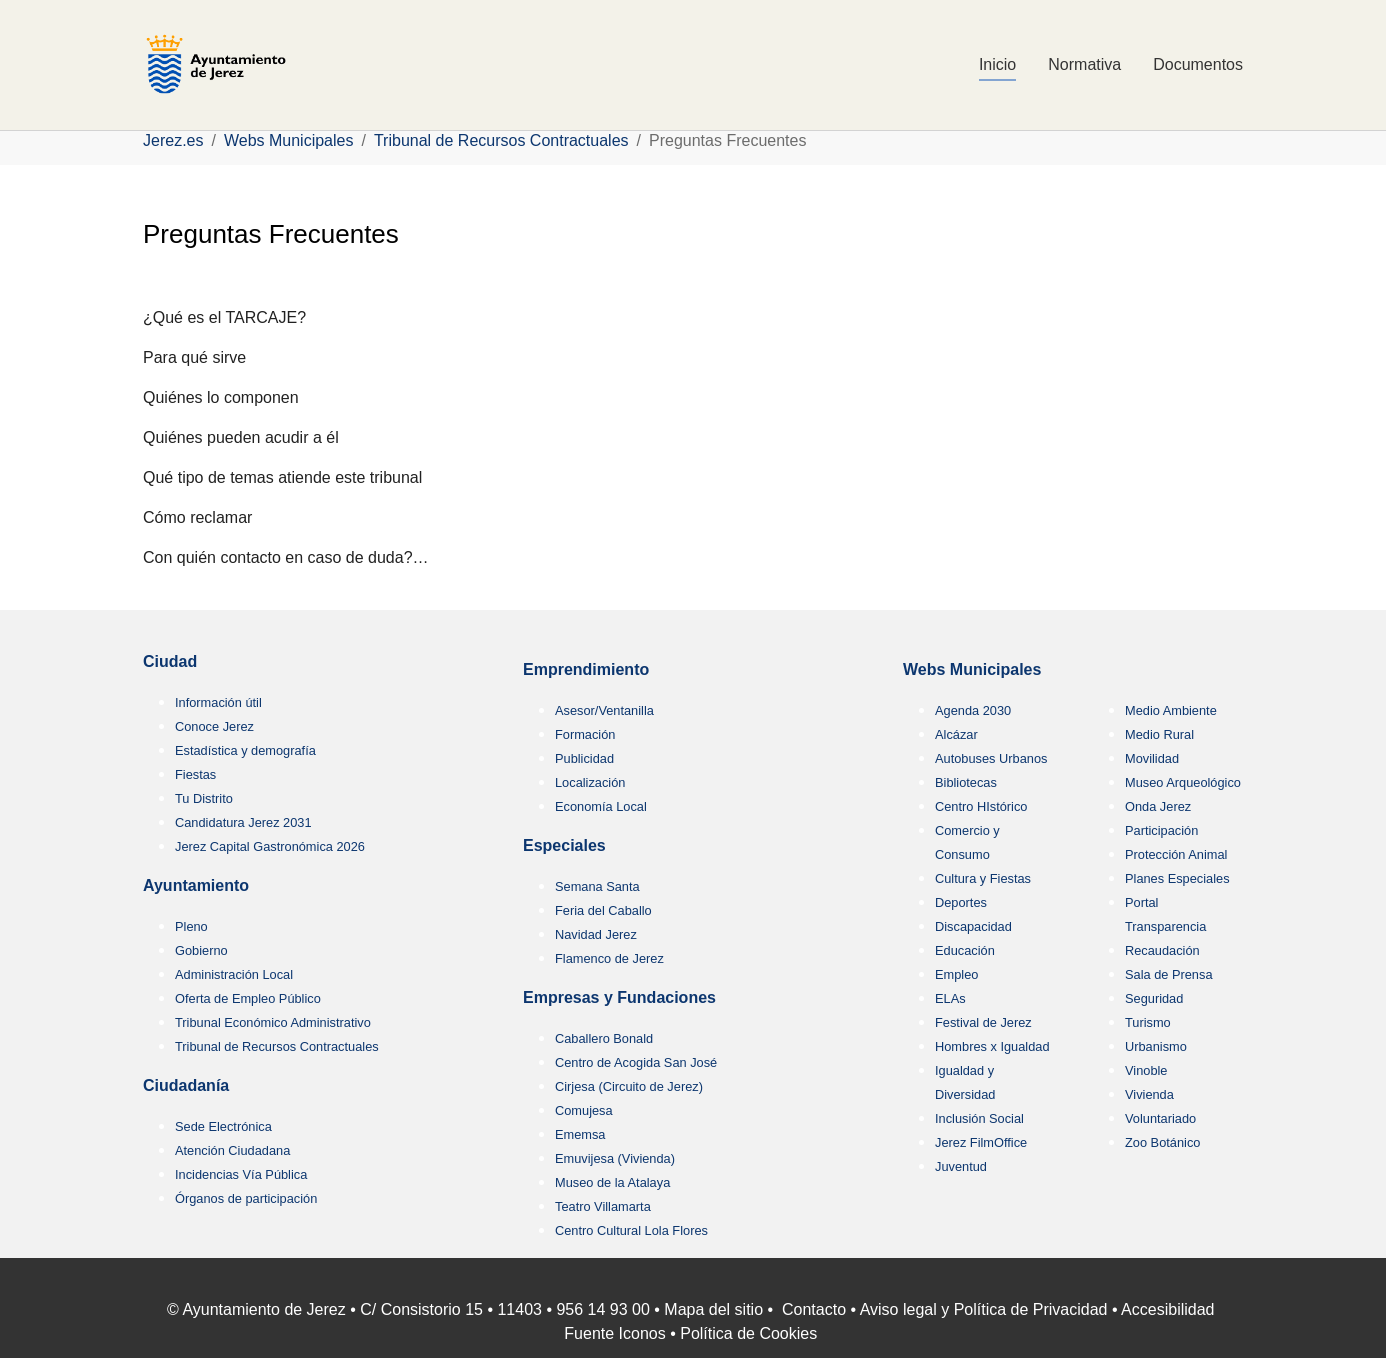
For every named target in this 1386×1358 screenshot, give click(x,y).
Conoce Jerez (214, 726)
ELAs (950, 998)
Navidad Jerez (596, 934)
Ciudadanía (186, 1085)
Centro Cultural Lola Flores (631, 1230)
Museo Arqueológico (1183, 782)
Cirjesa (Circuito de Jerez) (629, 1086)
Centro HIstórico (981, 806)
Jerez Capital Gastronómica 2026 (270, 846)
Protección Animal (1176, 854)
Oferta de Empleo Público (248, 998)
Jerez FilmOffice (981, 1142)
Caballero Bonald (604, 1038)
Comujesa (584, 1110)
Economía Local (601, 806)
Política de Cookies (748, 1333)
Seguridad (1154, 998)
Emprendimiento (586, 669)
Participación (1161, 830)
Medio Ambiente (1171, 710)
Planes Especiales (1177, 878)
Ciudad (170, 661)
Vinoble (1146, 1070)
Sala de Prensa (1169, 974)
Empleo (956, 974)
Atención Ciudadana (232, 1150)
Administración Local (234, 974)
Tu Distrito (204, 798)
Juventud (961, 1166)
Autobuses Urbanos (991, 758)
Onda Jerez (1158, 806)
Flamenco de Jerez (609, 958)
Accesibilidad (1167, 1309)
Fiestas (195, 774)
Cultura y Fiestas (983, 878)
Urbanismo (1156, 1046)
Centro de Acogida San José (636, 1062)
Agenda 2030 (973, 710)
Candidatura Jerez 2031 (243, 822)
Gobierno (201, 950)
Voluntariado (1160, 1118)
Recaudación (1162, 950)
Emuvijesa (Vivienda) (615, 1158)
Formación (585, 734)
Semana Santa (597, 886)
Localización (590, 782)
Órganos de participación (246, 1198)
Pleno (191, 926)
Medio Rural (1159, 734)
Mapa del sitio (713, 1309)
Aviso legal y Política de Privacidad (984, 1309)
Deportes (961, 902)
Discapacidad (973, 926)
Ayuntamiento (196, 885)
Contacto (814, 1309)
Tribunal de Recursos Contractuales (277, 1046)
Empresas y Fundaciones (619, 997)
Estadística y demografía (245, 750)
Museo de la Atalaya (612, 1182)
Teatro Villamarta (603, 1206)
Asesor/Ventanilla (604, 710)
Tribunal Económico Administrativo (273, 1022)
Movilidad (1152, 758)
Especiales (564, 845)
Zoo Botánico (1162, 1142)
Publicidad (584, 758)
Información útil (218, 702)
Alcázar (956, 734)
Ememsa (580, 1134)
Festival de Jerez (983, 1022)
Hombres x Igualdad (992, 1046)
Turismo (1148, 1022)
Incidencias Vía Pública (241, 1174)
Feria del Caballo (603, 910)
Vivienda (1149, 1094)
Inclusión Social (979, 1118)
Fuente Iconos (614, 1333)
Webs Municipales (972, 669)
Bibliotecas (966, 782)
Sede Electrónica (223, 1126)
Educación (965, 950)
